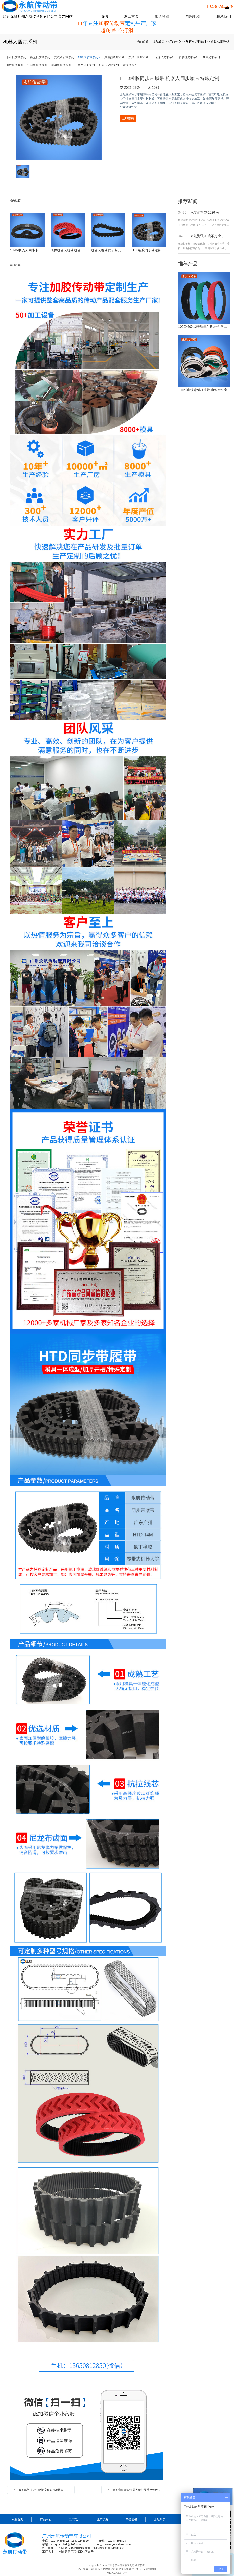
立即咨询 (128, 118)
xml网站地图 (149, 2569)
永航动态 (159, 2519)
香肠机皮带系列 (189, 57)
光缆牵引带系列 (64, 57)
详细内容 (15, 265)
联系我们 (223, 16)
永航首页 (158, 41)
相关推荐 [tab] (15, 200)
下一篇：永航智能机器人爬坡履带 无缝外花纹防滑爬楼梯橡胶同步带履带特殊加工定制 (136, 2489)
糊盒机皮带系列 (40, 57)
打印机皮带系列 (37, 65)
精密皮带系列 (86, 65)
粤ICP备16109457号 (117, 2572)
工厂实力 (74, 2519)
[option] (59, 118)
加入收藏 (162, 16)
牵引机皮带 (96, 2569)
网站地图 (193, 16)
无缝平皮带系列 (165, 57)
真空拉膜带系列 (114, 57)
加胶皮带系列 (14, 65)
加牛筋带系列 (211, 57)
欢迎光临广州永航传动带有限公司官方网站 (38, 16)
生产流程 (102, 2519)
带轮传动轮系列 (109, 65)
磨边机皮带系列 (61, 65)
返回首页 (131, 16)
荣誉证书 (131, 2519)
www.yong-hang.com (118, 2544)
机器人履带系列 (221, 41)
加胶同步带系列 (196, 41)
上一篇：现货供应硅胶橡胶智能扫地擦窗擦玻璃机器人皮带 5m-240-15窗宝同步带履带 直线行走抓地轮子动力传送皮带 (41, 2489)
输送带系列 (130, 65)
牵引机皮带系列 (16, 57)
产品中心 (175, 41)
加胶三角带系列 (138, 57)
